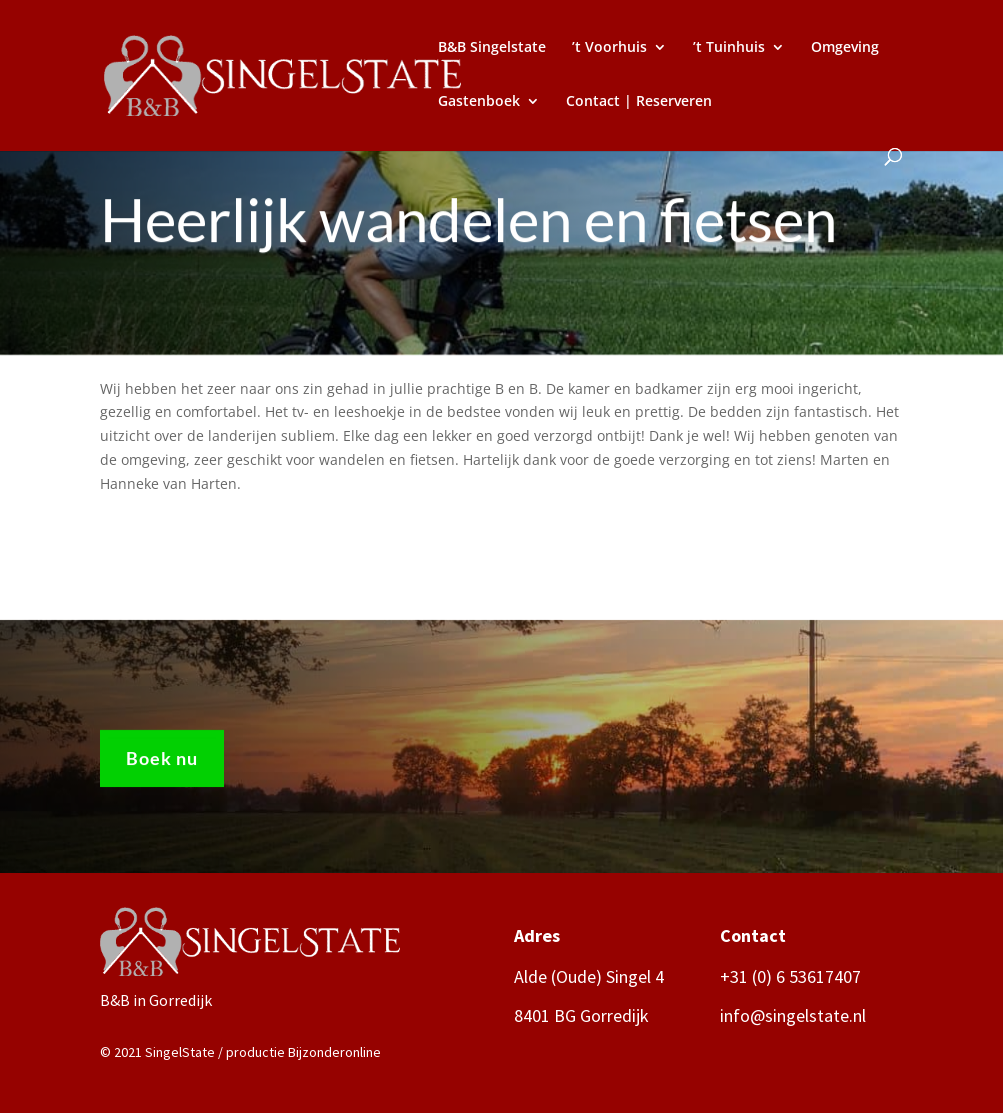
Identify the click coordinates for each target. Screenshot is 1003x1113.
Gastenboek (479, 102)
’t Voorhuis (609, 48)
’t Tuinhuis (729, 48)
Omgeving (845, 48)
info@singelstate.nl (793, 1015)
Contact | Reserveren (639, 102)
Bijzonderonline (334, 1052)
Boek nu (162, 762)
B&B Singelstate (492, 48)
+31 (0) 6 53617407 (790, 976)
